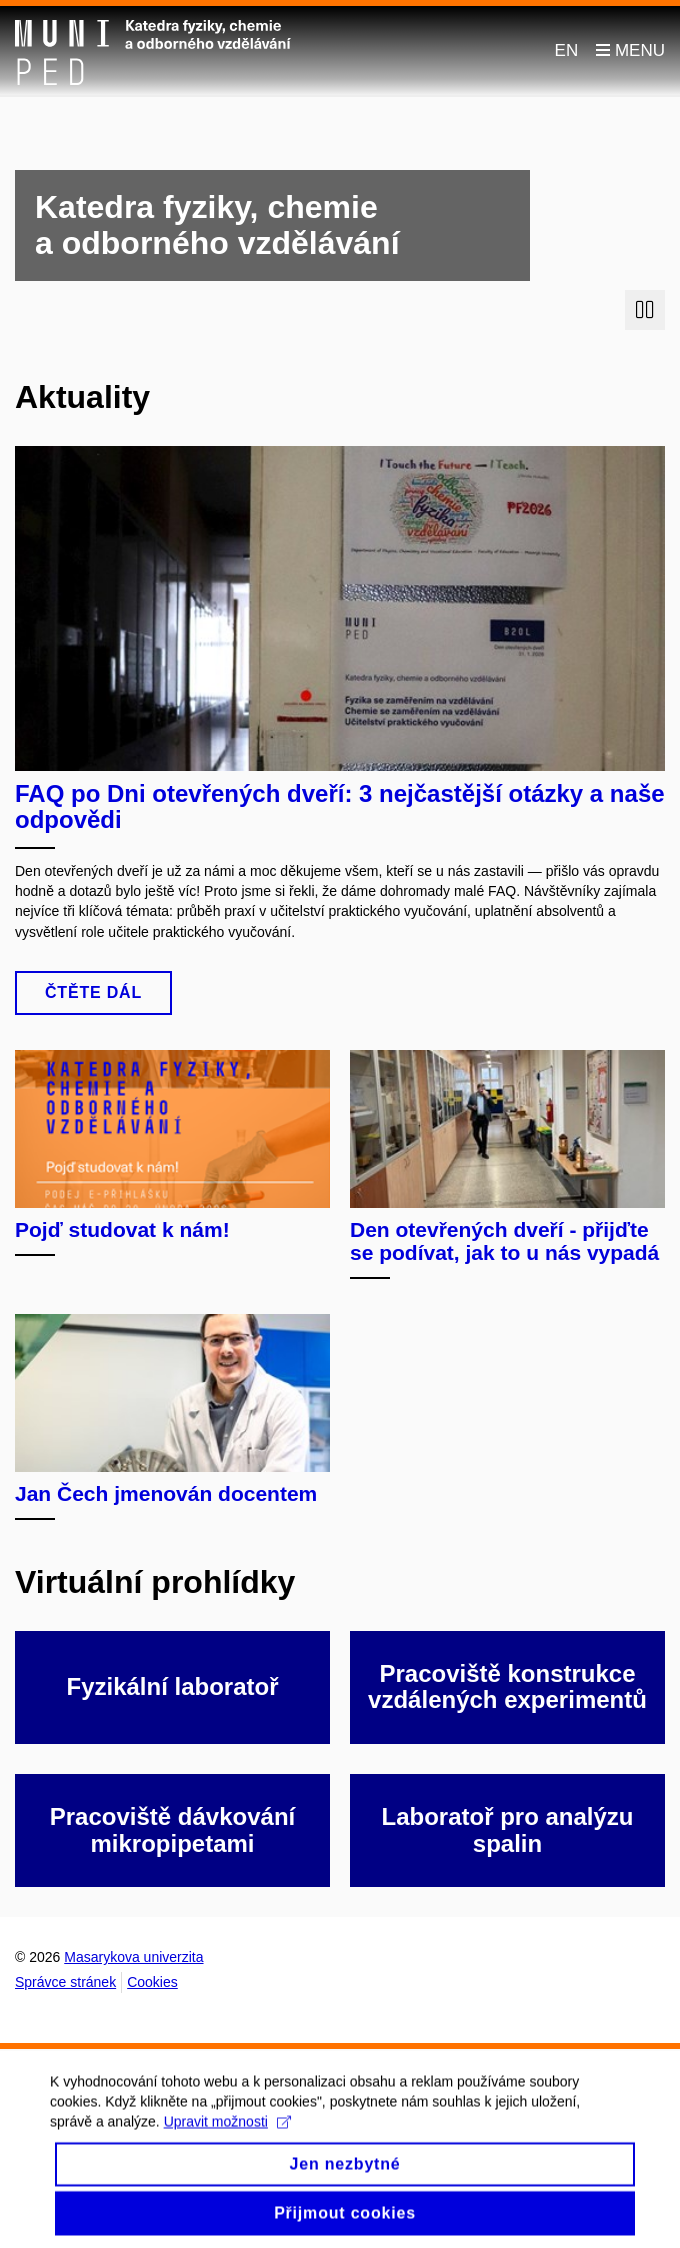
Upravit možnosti (227, 2136)
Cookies (152, 1982)
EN (567, 50)
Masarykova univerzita (133, 1957)
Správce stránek (65, 1982)
